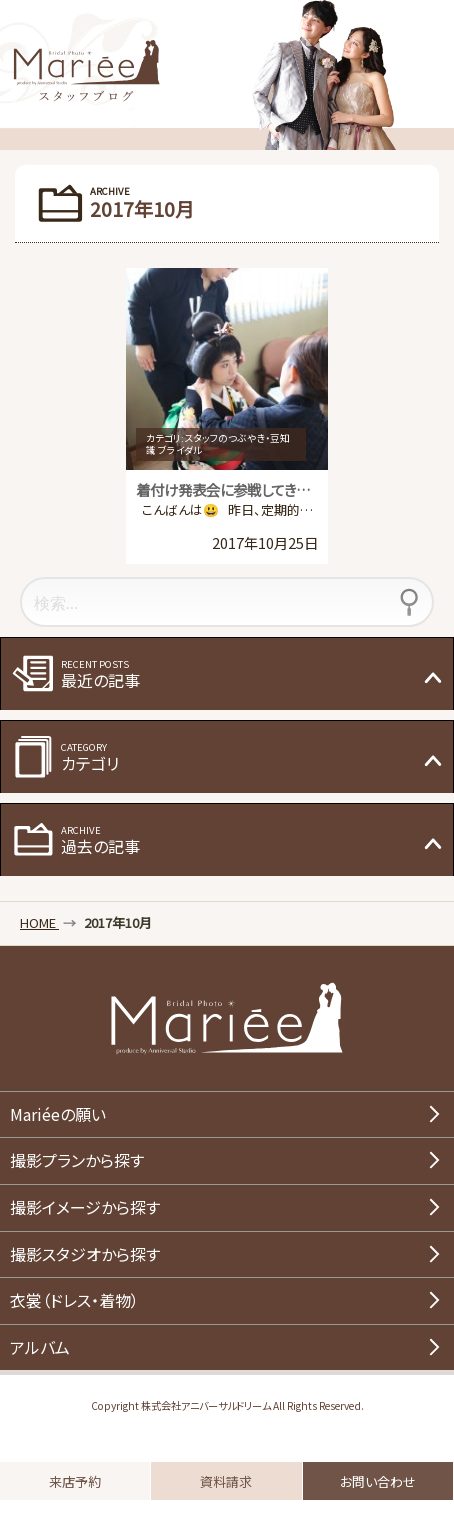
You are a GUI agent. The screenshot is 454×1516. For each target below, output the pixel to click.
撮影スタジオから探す (85, 1254)
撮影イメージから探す (85, 1207)
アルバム (40, 1347)
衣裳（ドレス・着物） (74, 1300)
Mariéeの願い (58, 1114)
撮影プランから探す (77, 1160)
